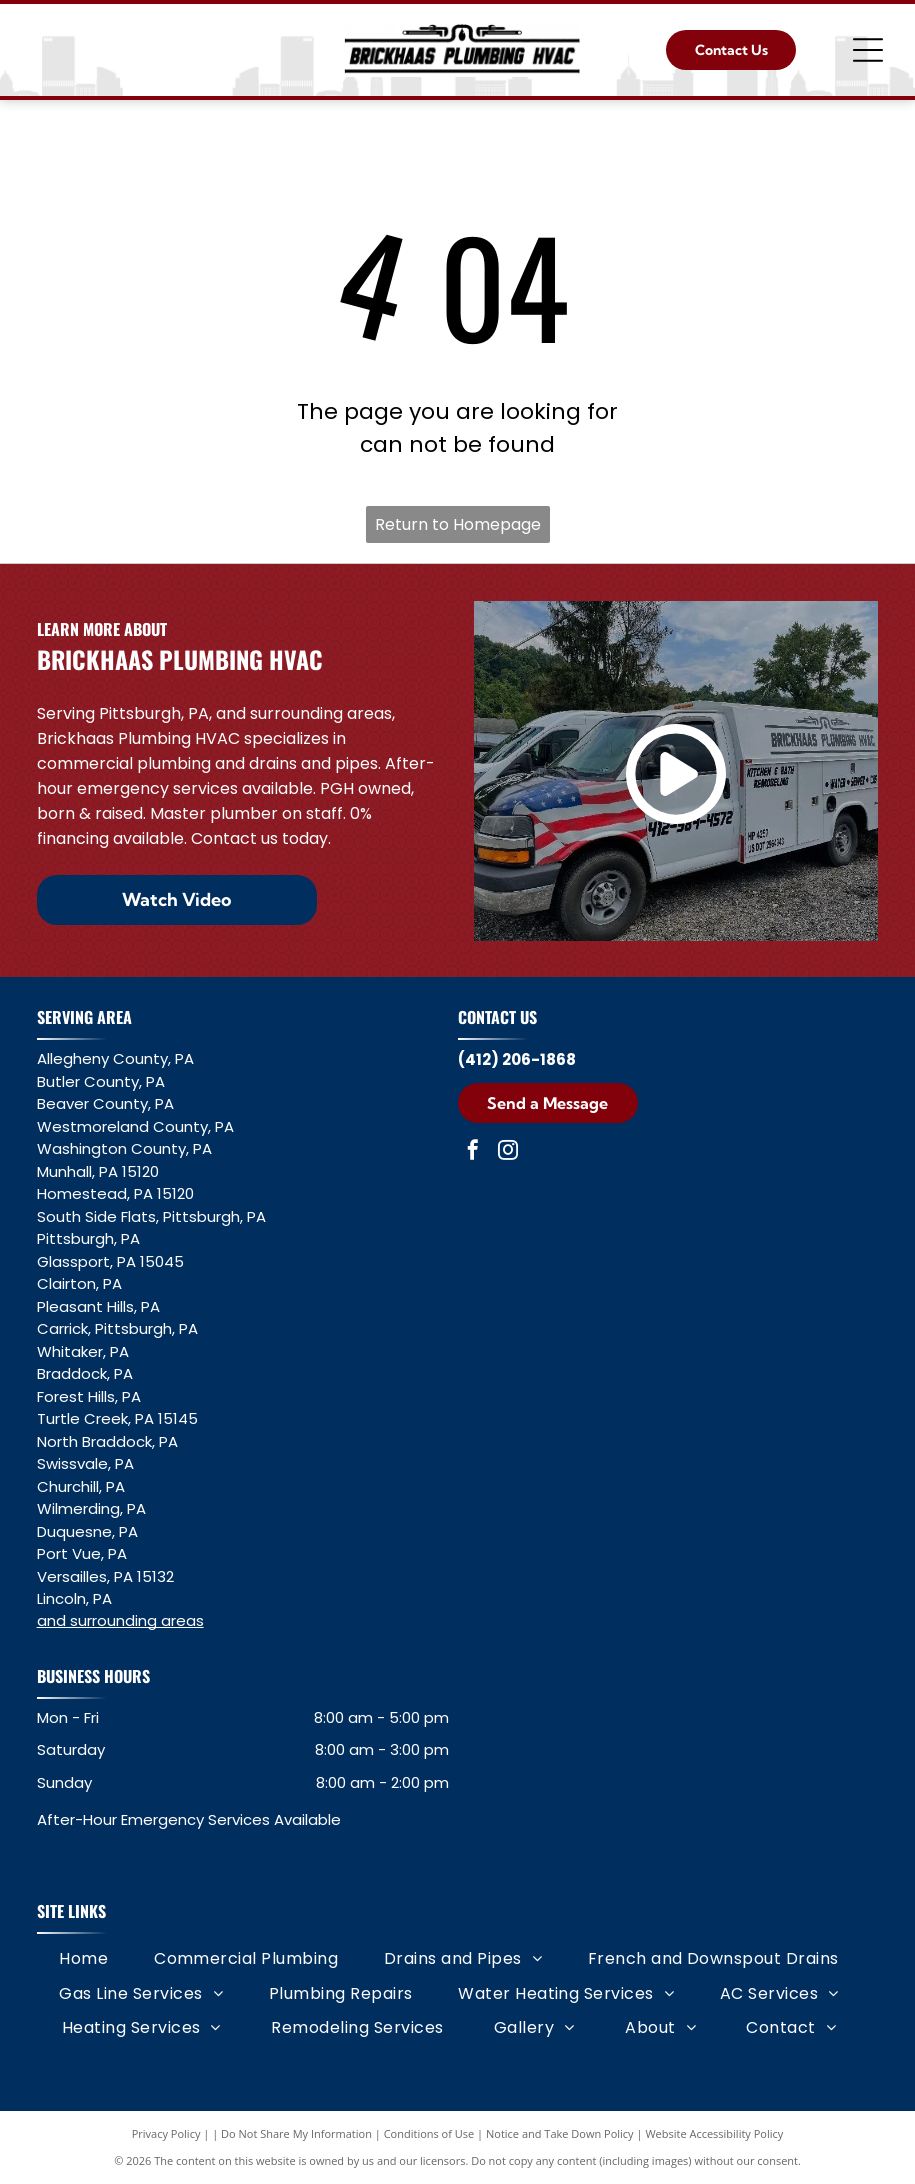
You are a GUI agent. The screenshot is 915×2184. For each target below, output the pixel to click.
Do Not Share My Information (296, 2133)
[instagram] (508, 1152)
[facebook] (473, 1152)
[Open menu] (868, 50)
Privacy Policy (166, 2133)
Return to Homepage (458, 524)
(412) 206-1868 (517, 1059)
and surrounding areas (120, 1620)
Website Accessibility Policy (714, 2133)
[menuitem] (83, 1959)
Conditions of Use (429, 2133)
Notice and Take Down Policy (560, 2133)
